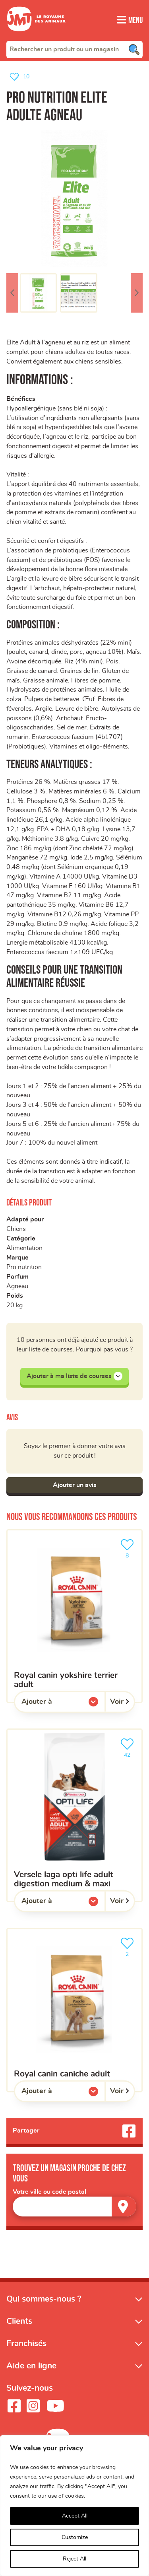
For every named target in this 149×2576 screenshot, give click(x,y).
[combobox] (74, 49)
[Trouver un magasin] (124, 2213)
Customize (75, 2537)
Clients (19, 2328)
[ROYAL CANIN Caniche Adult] (74, 2017)
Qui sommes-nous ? (43, 2306)
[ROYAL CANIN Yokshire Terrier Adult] (74, 1623)
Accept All (74, 2516)
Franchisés (26, 2351)
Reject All (74, 2559)
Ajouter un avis (75, 1492)
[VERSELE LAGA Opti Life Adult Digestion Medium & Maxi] (74, 1822)
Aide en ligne (31, 2373)
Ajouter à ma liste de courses (74, 1382)
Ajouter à (53, 1710)
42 (128, 1754)
